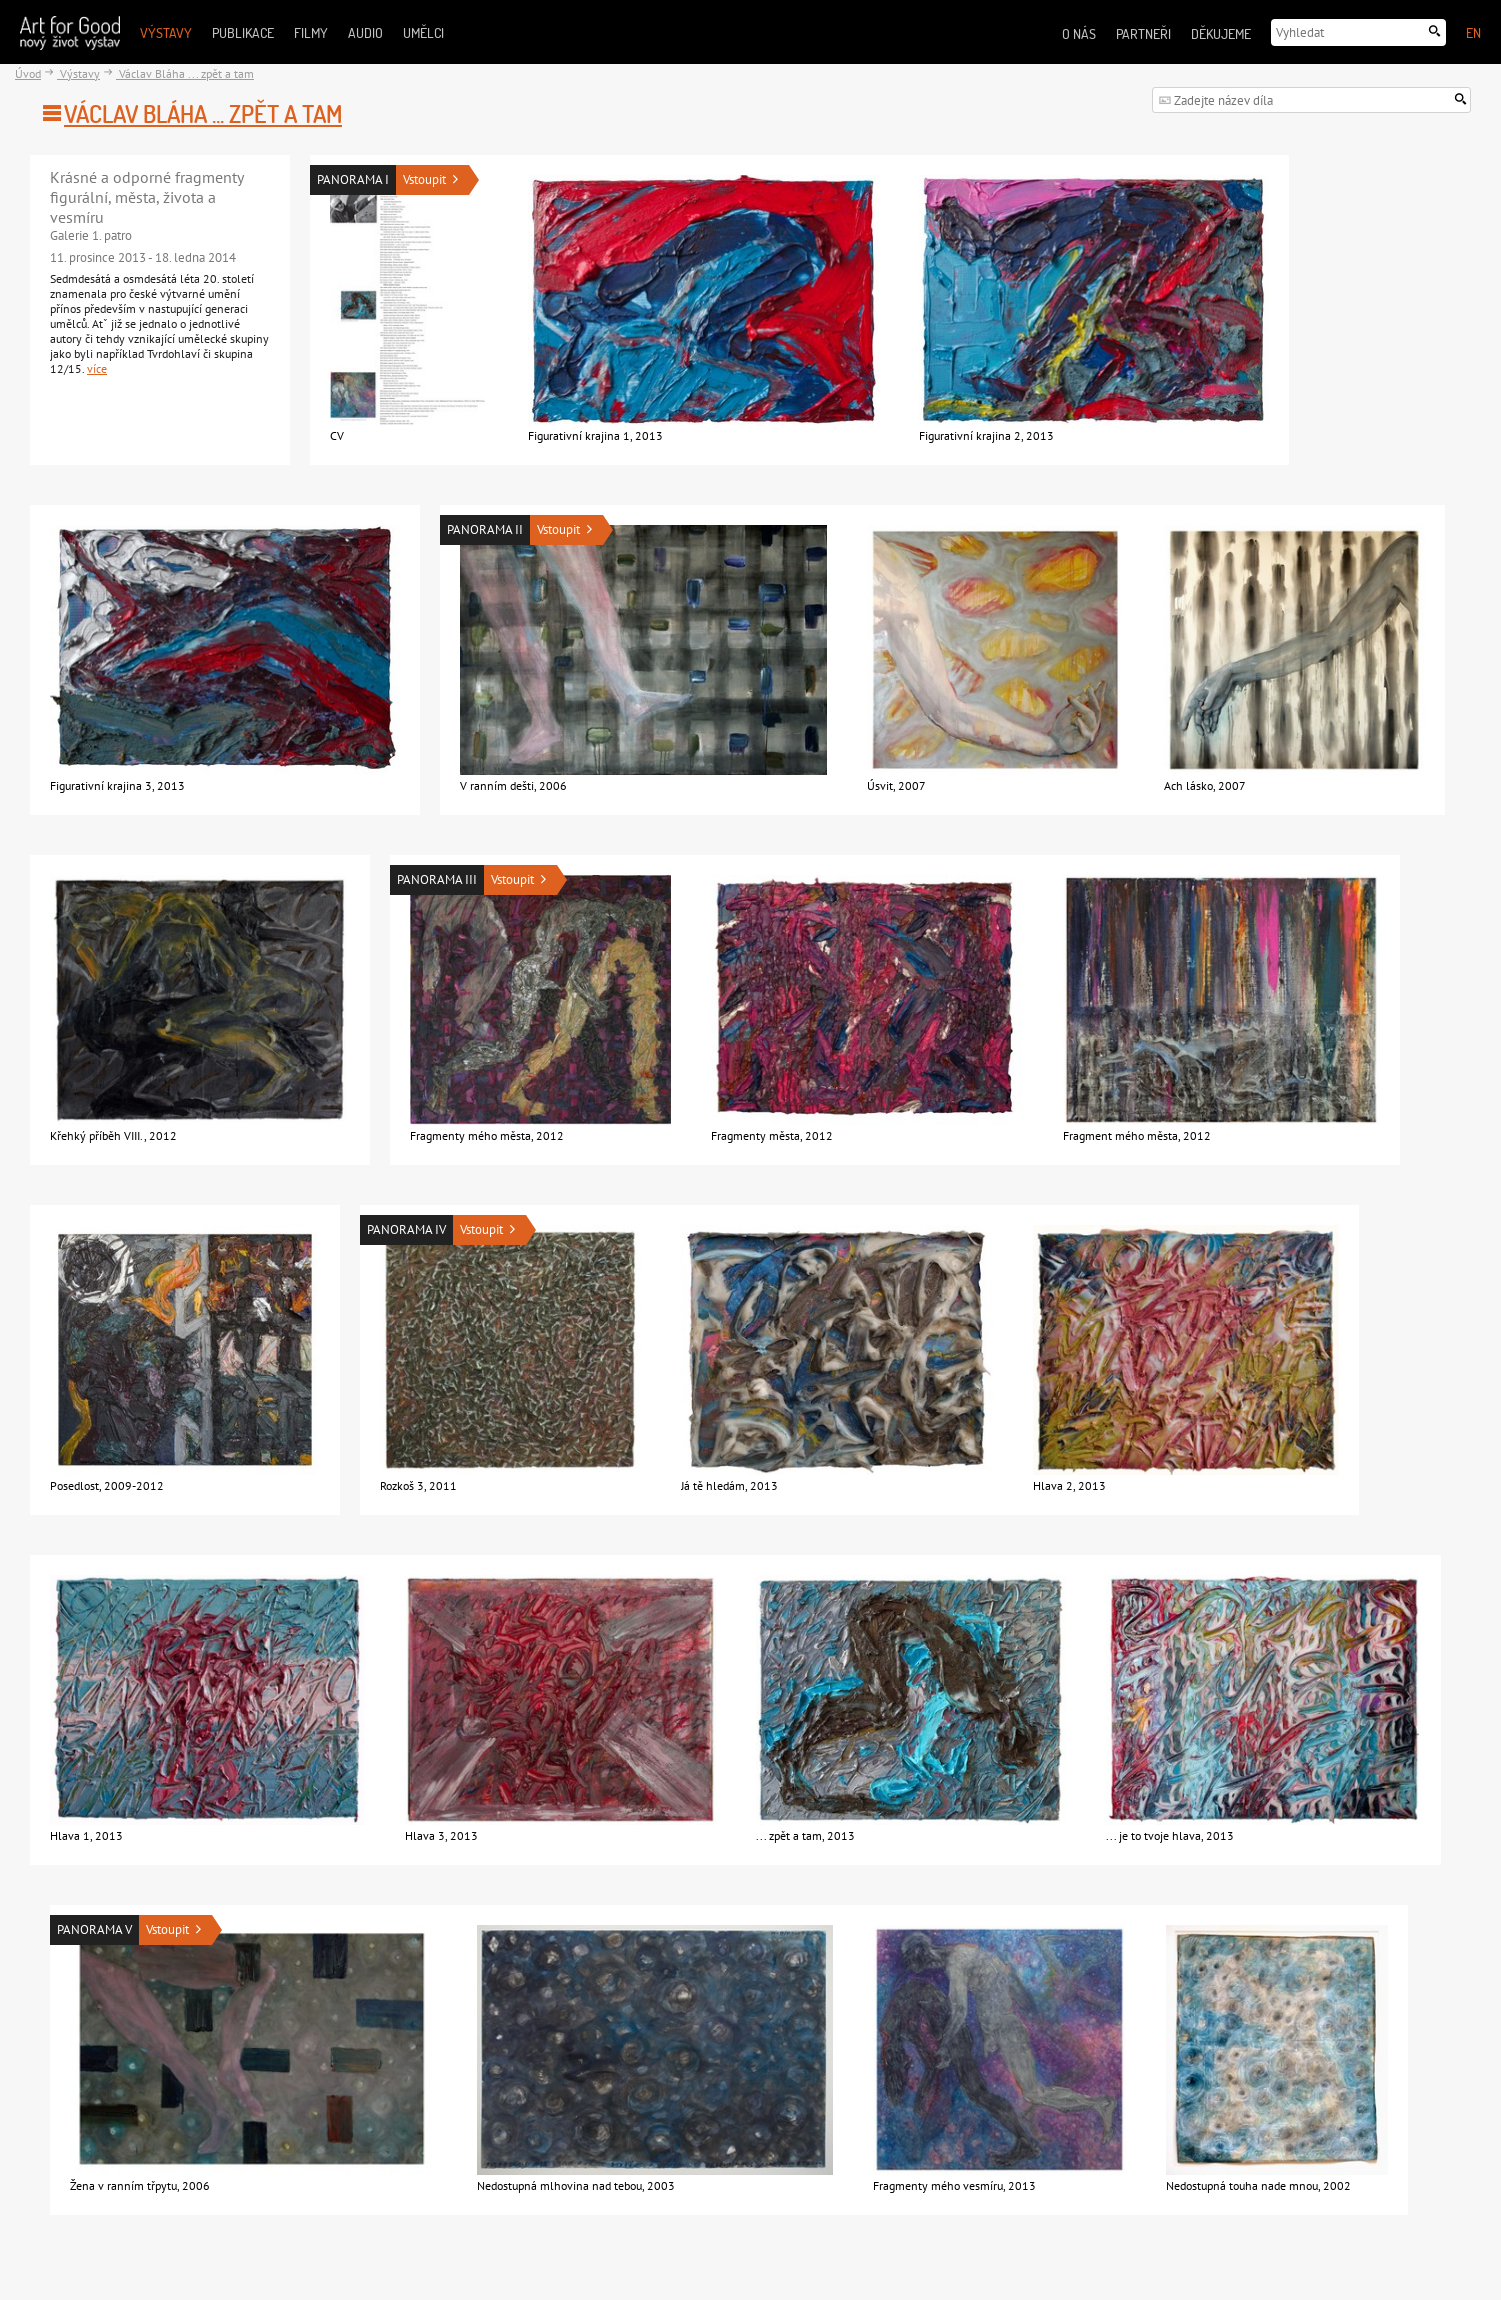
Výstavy (166, 32)
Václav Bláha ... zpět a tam (185, 73)
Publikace (243, 32)
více (97, 368)
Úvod (28, 73)
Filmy (311, 32)
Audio (365, 32)
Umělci (423, 32)
